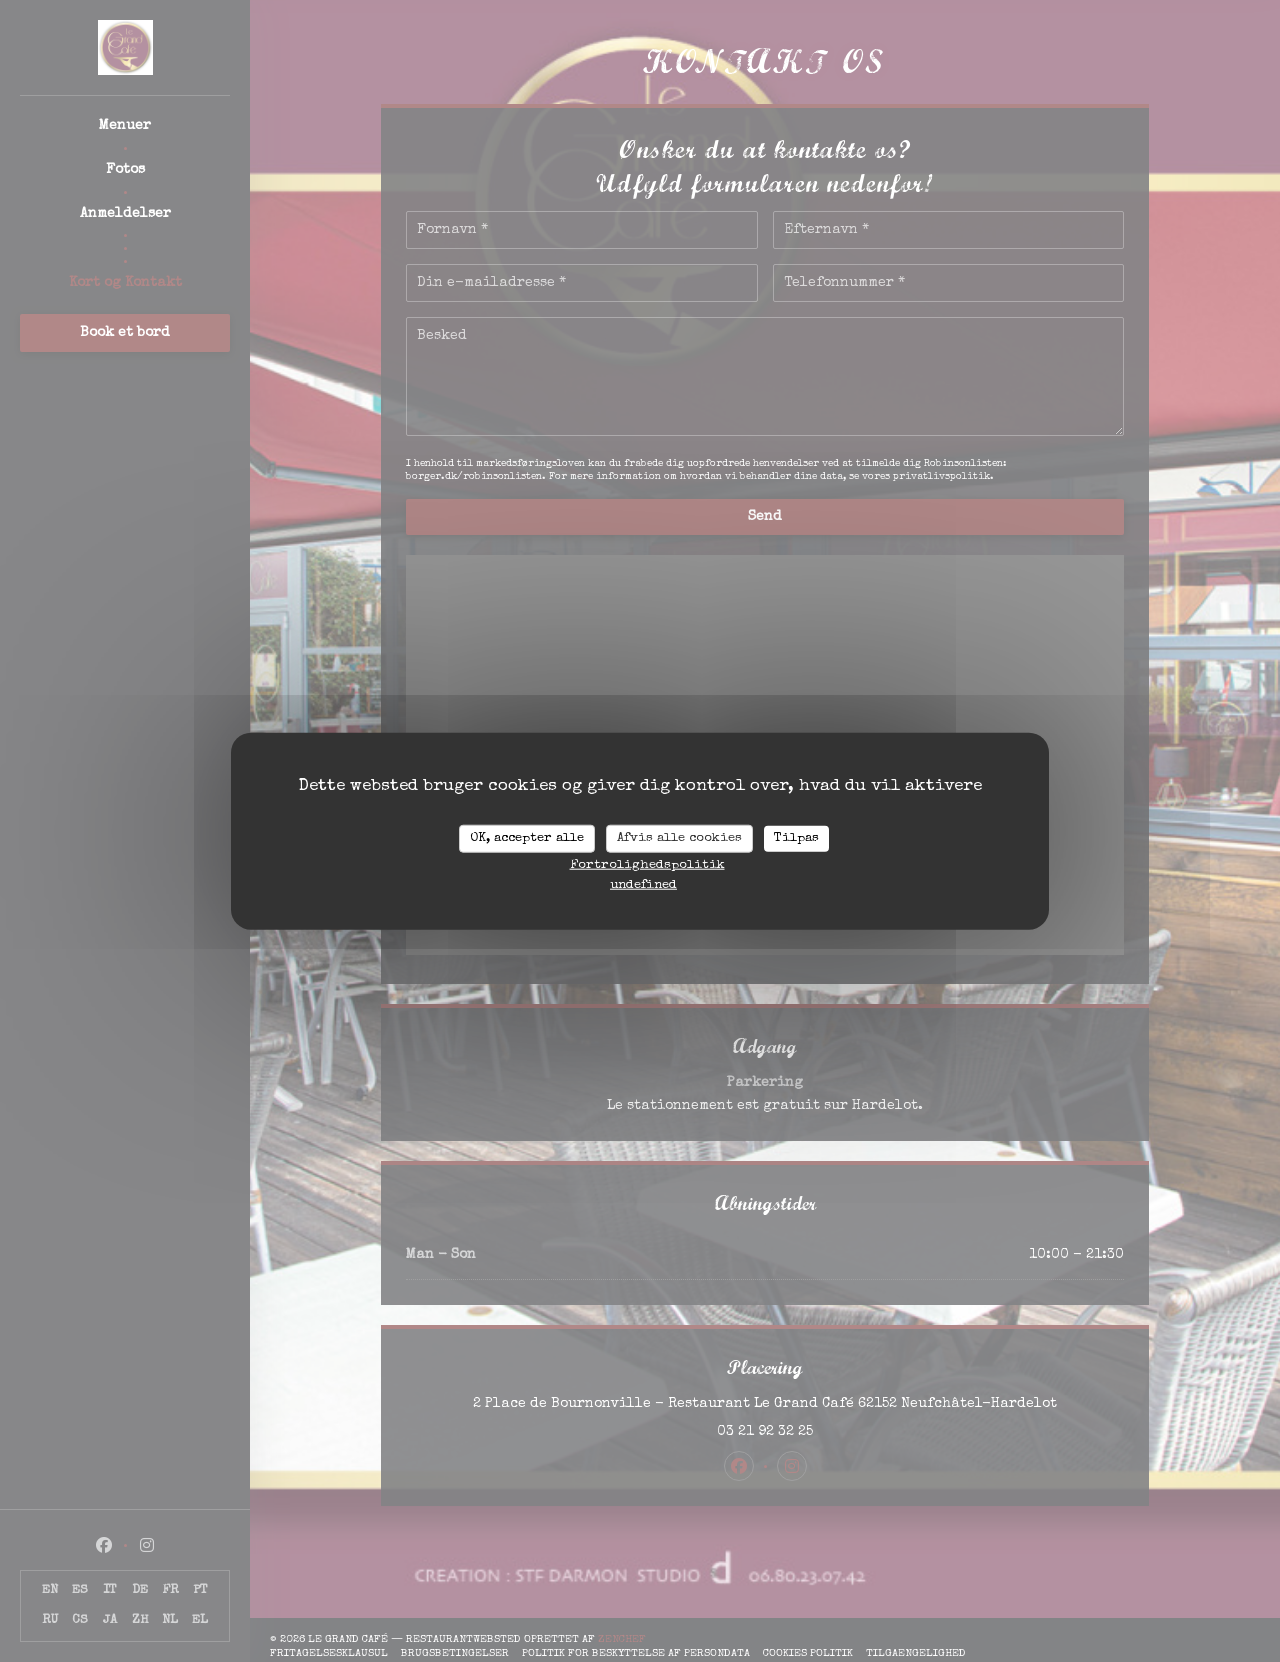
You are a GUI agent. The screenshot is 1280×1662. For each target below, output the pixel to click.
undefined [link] (643, 884)
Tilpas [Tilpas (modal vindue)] (796, 838)
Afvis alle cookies (679, 838)
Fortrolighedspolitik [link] (647, 864)
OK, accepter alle (527, 838)
